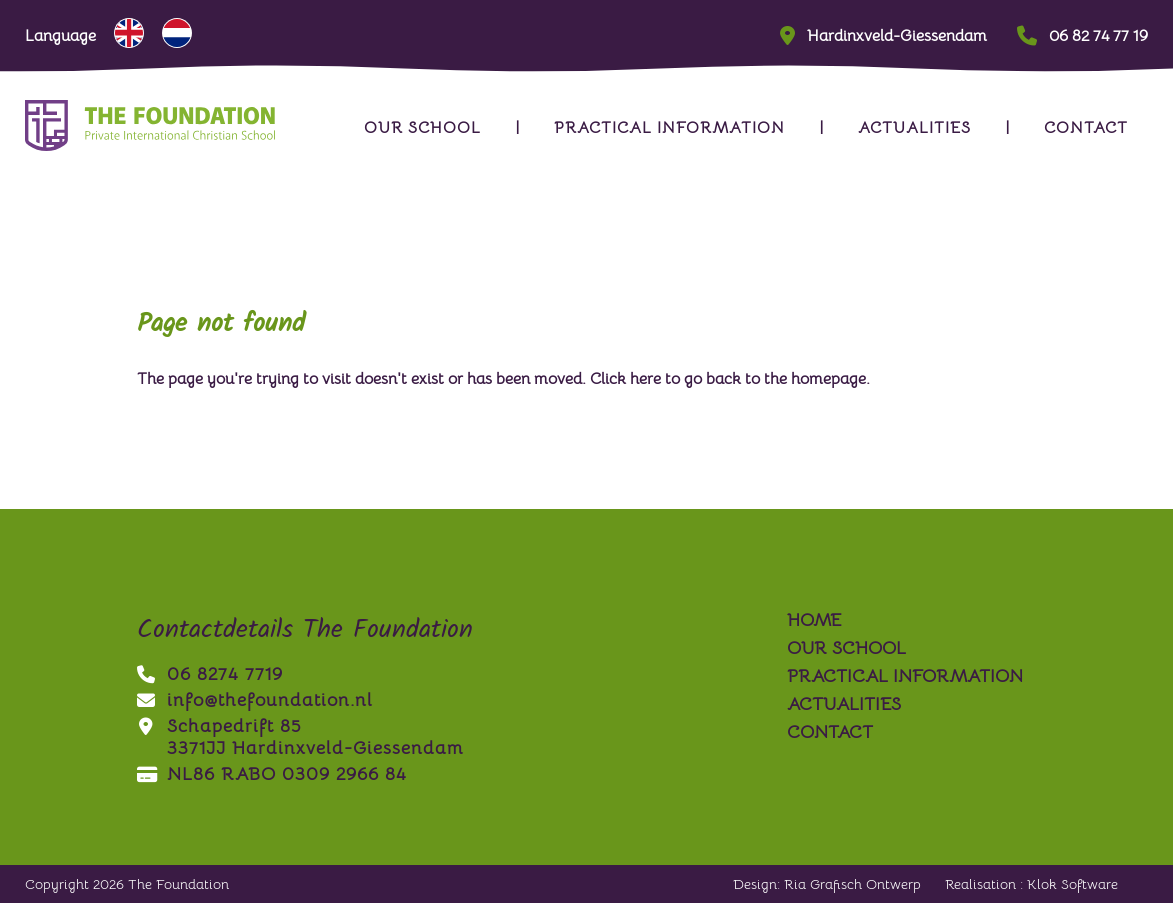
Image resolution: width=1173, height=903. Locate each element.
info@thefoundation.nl (255, 700)
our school (422, 128)
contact (1086, 128)
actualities (914, 128)
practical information (669, 128)
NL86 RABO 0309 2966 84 (272, 774)
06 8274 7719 (210, 674)
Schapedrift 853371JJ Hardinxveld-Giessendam (300, 737)
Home (814, 620)
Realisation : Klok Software (1031, 884)
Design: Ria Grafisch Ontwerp (827, 884)
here (645, 379)
